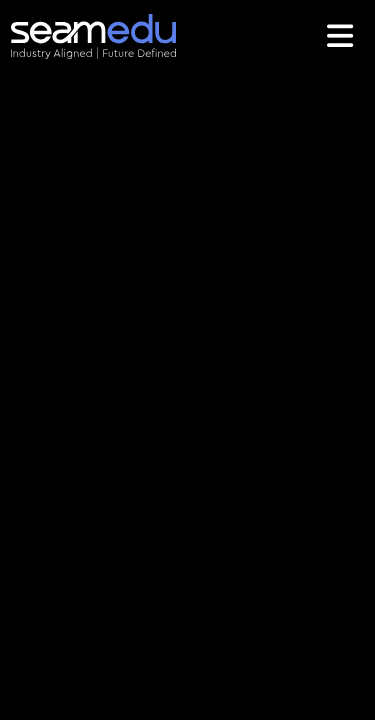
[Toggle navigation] (342, 36)
